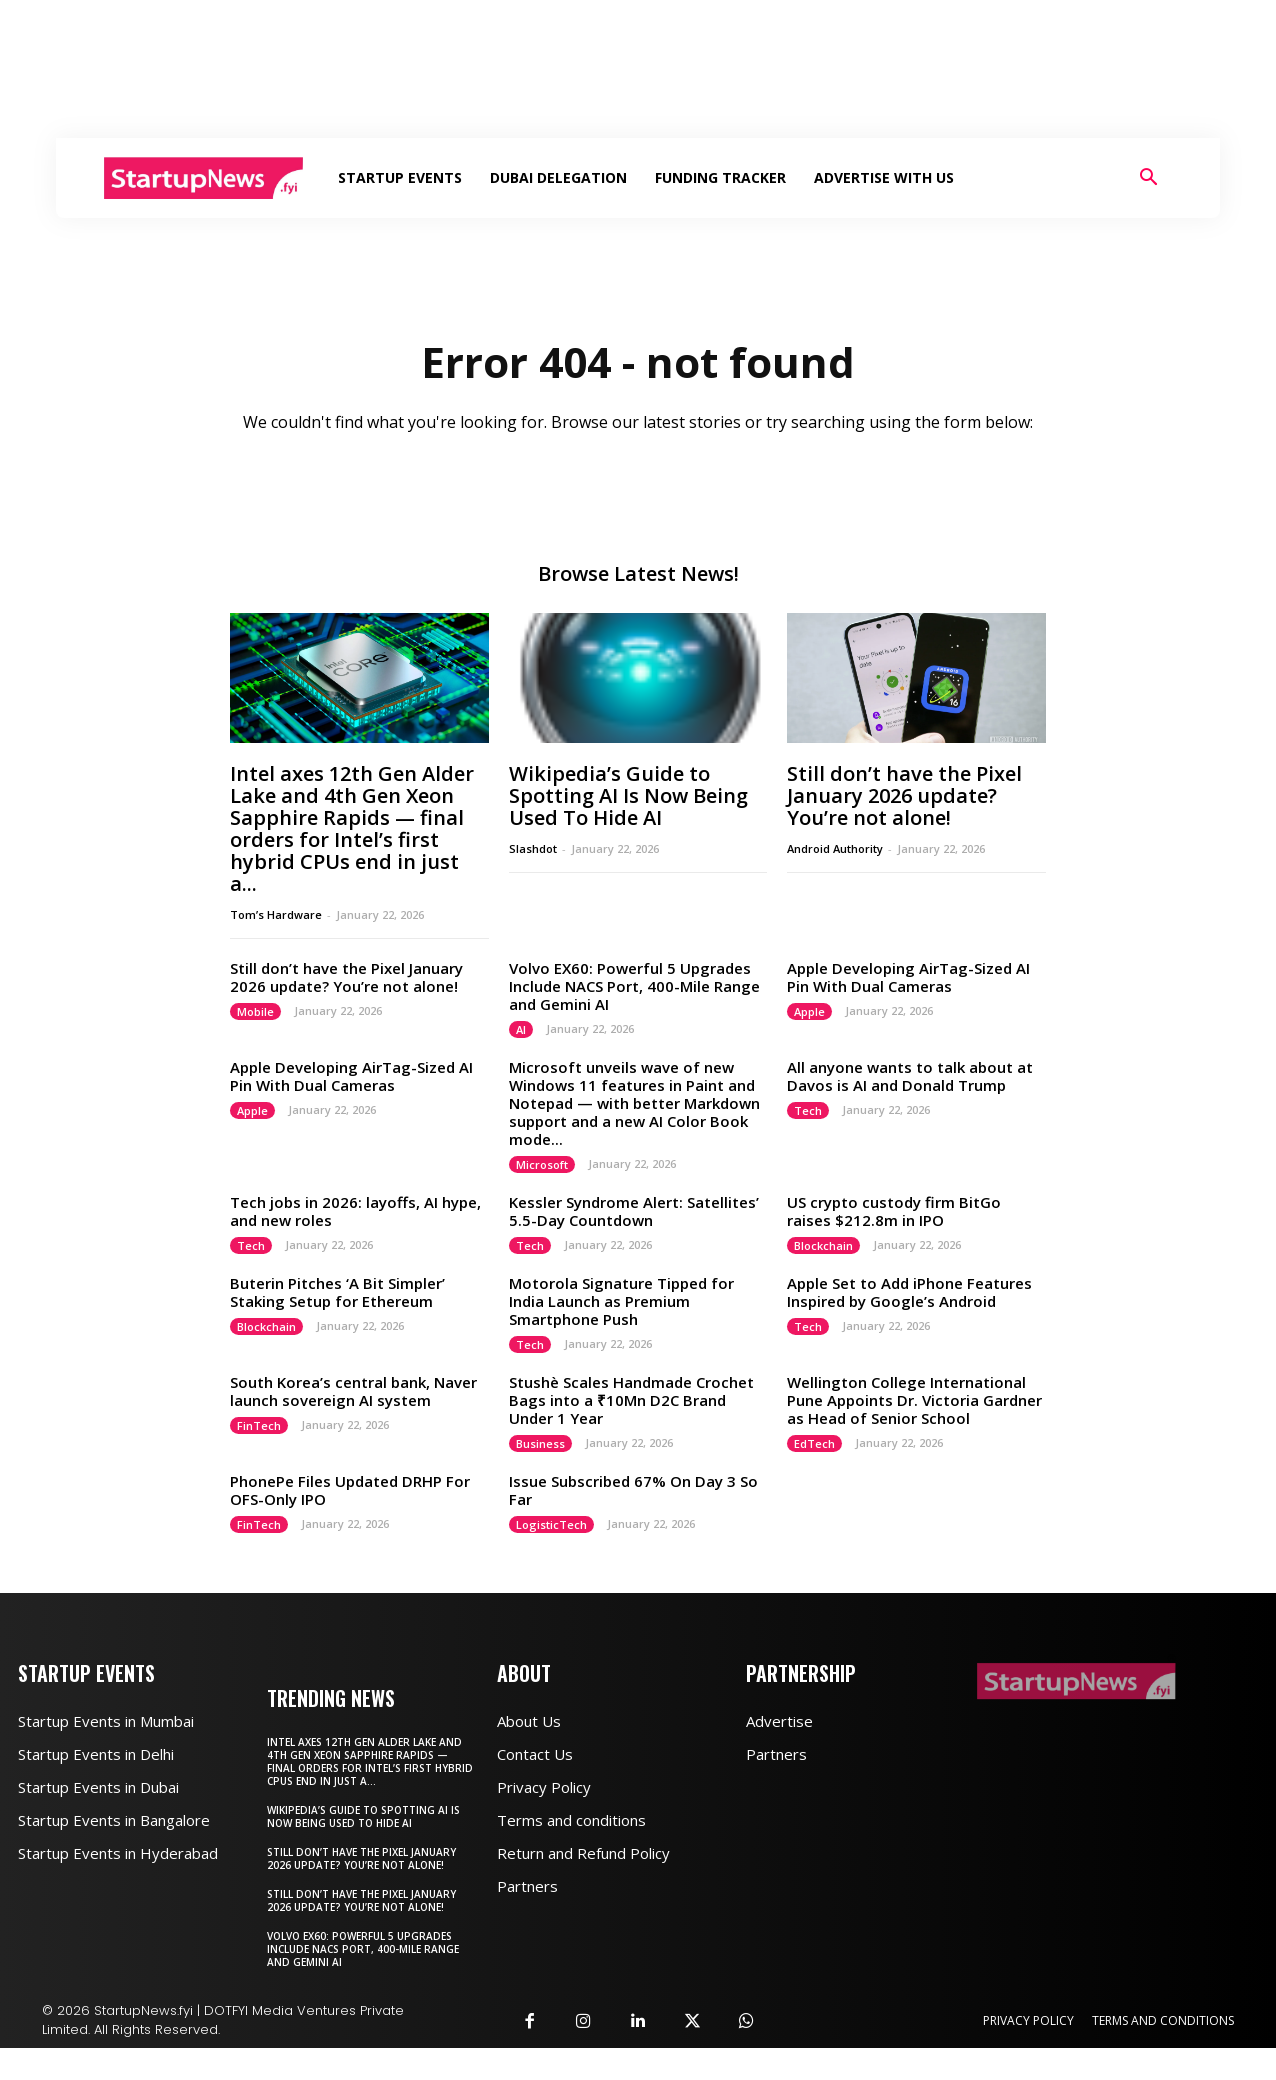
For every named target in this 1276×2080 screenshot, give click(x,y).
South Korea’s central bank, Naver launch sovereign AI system (353, 1391)
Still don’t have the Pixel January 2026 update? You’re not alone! (904, 795)
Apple (809, 1011)
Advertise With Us (884, 177)
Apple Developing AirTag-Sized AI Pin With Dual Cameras (908, 977)
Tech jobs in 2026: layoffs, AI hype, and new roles (355, 1211)
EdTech (814, 1443)
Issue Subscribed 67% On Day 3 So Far (633, 1490)
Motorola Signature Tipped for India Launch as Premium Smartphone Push (621, 1301)
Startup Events (400, 177)
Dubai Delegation (558, 177)
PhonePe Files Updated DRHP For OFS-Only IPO (350, 1490)
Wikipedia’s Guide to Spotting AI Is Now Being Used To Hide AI (628, 795)
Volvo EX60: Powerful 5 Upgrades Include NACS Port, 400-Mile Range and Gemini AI (634, 986)
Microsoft (542, 1164)
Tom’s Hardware (276, 914)
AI (521, 1029)
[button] (1148, 179)
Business (540, 1443)
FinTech (259, 1425)
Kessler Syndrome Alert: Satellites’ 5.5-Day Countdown (634, 1211)
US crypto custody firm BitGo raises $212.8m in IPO (894, 1211)
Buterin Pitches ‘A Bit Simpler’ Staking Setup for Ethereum (337, 1292)
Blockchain (823, 1245)
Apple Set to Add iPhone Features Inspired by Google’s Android (909, 1292)
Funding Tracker (720, 177)
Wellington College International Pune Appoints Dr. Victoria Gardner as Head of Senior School (914, 1400)
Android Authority (835, 848)
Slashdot (533, 848)
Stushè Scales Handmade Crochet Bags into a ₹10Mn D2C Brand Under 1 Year (631, 1400)
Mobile (255, 1011)
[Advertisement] (638, 69)
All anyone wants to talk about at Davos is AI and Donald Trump (910, 1076)
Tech (808, 1110)
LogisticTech (551, 1524)
